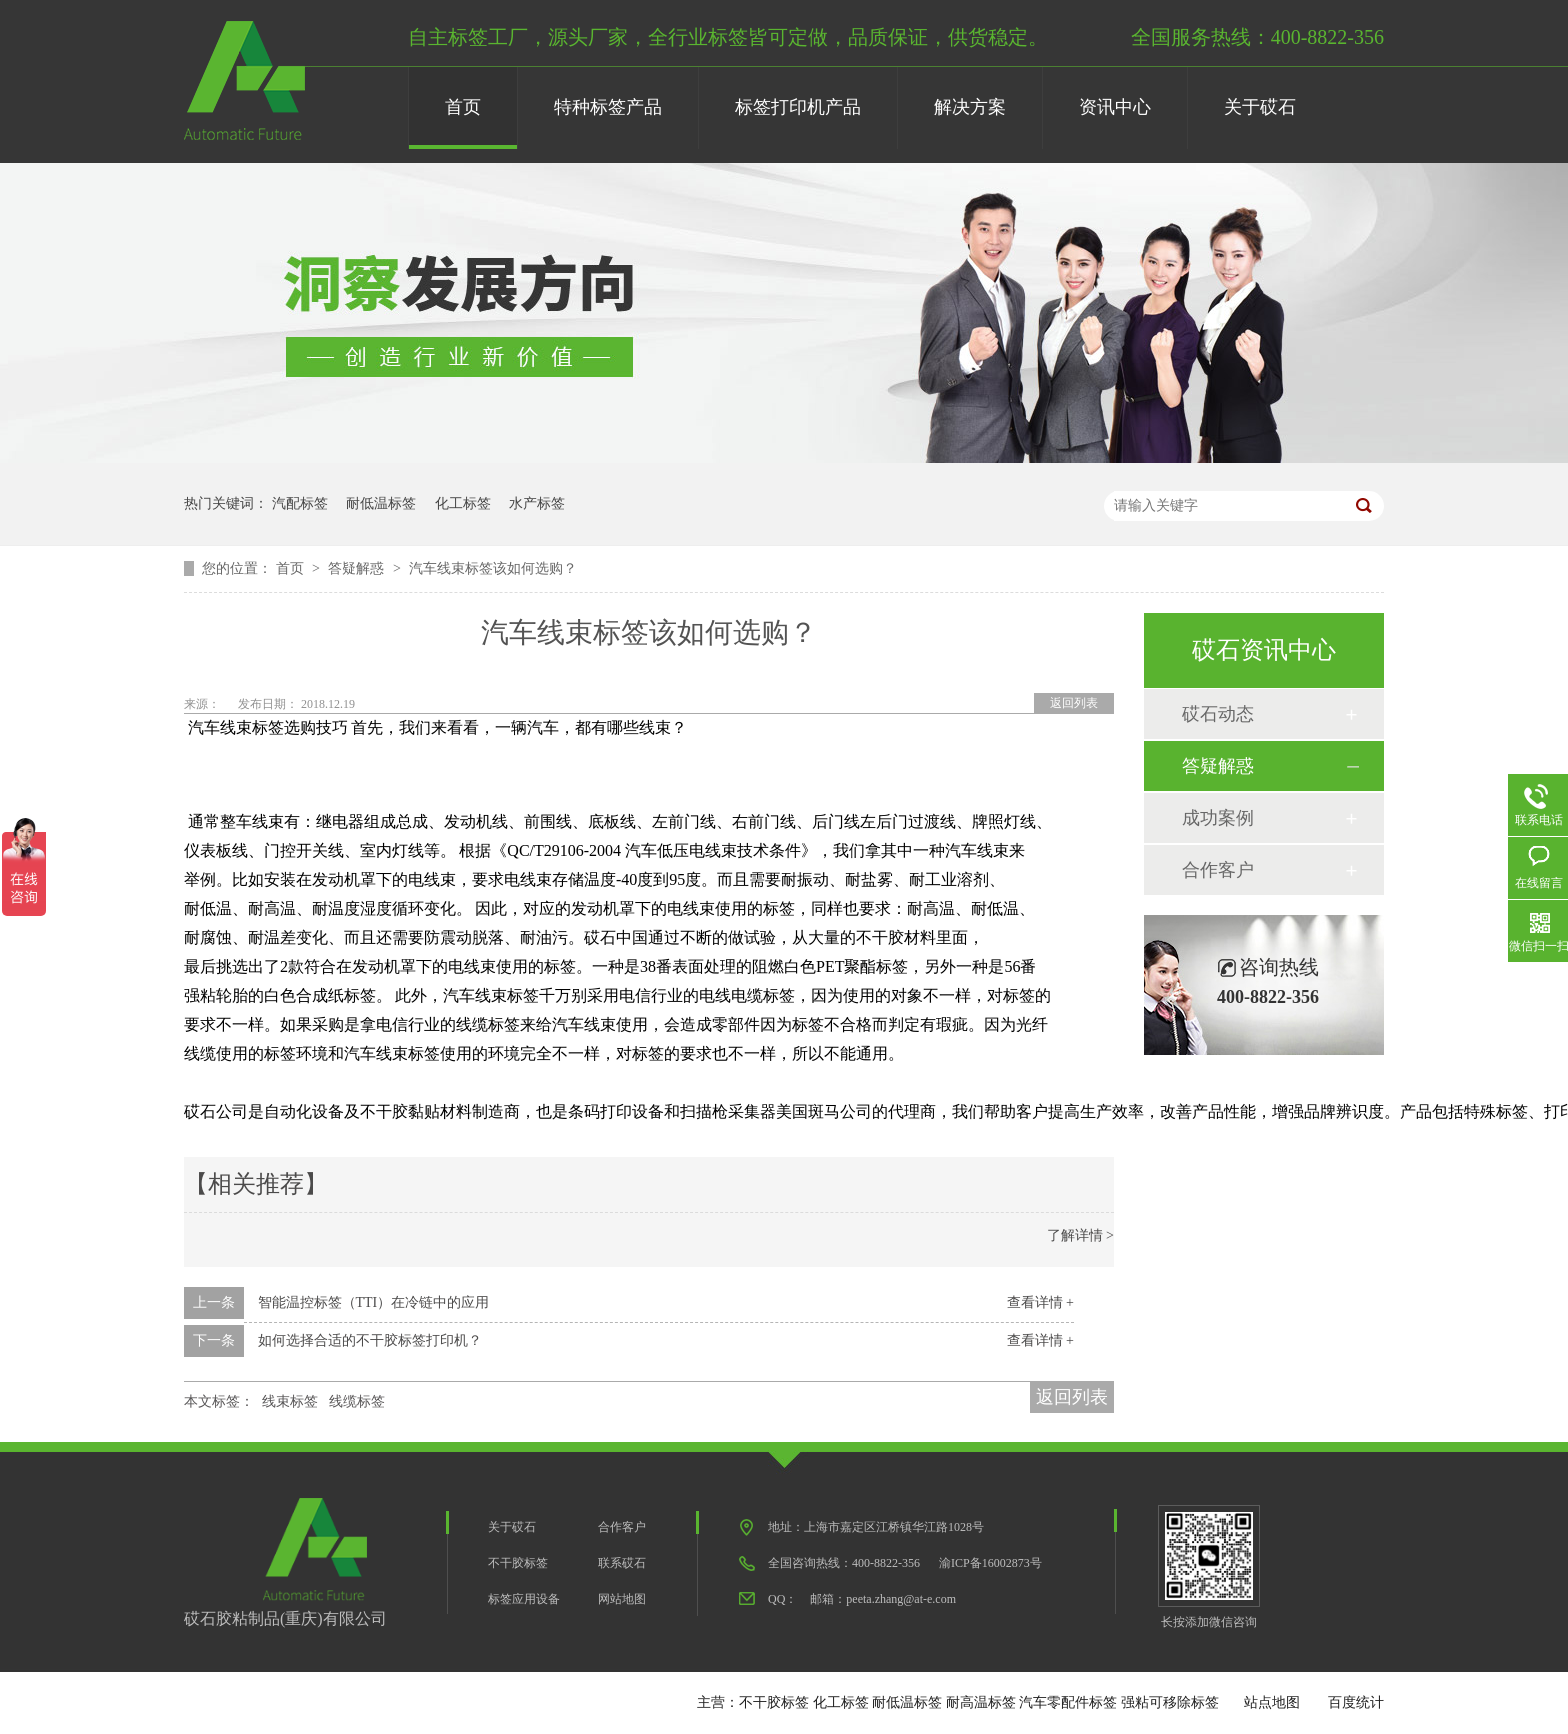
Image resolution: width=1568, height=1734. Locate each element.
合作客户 (1218, 870)
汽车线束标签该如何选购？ (493, 568)
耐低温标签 (381, 503)
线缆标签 (357, 1401)
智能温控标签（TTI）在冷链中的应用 (374, 1302)
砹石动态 (1218, 714)
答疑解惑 (358, 568)
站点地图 (1272, 1702)
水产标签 (537, 503)
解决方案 (970, 107)
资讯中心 (1115, 107)
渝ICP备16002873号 (990, 1563)
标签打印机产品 (798, 107)
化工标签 (463, 503)
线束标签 (290, 1401)
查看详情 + (1040, 1302)
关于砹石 (1260, 107)
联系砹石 (622, 1563)
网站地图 (622, 1599)
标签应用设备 (524, 1599)
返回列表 (1074, 703)
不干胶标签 (518, 1563)
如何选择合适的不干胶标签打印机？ (370, 1340)
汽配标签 (300, 503)
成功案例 (1218, 818)
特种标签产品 (608, 107)
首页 (463, 107)
